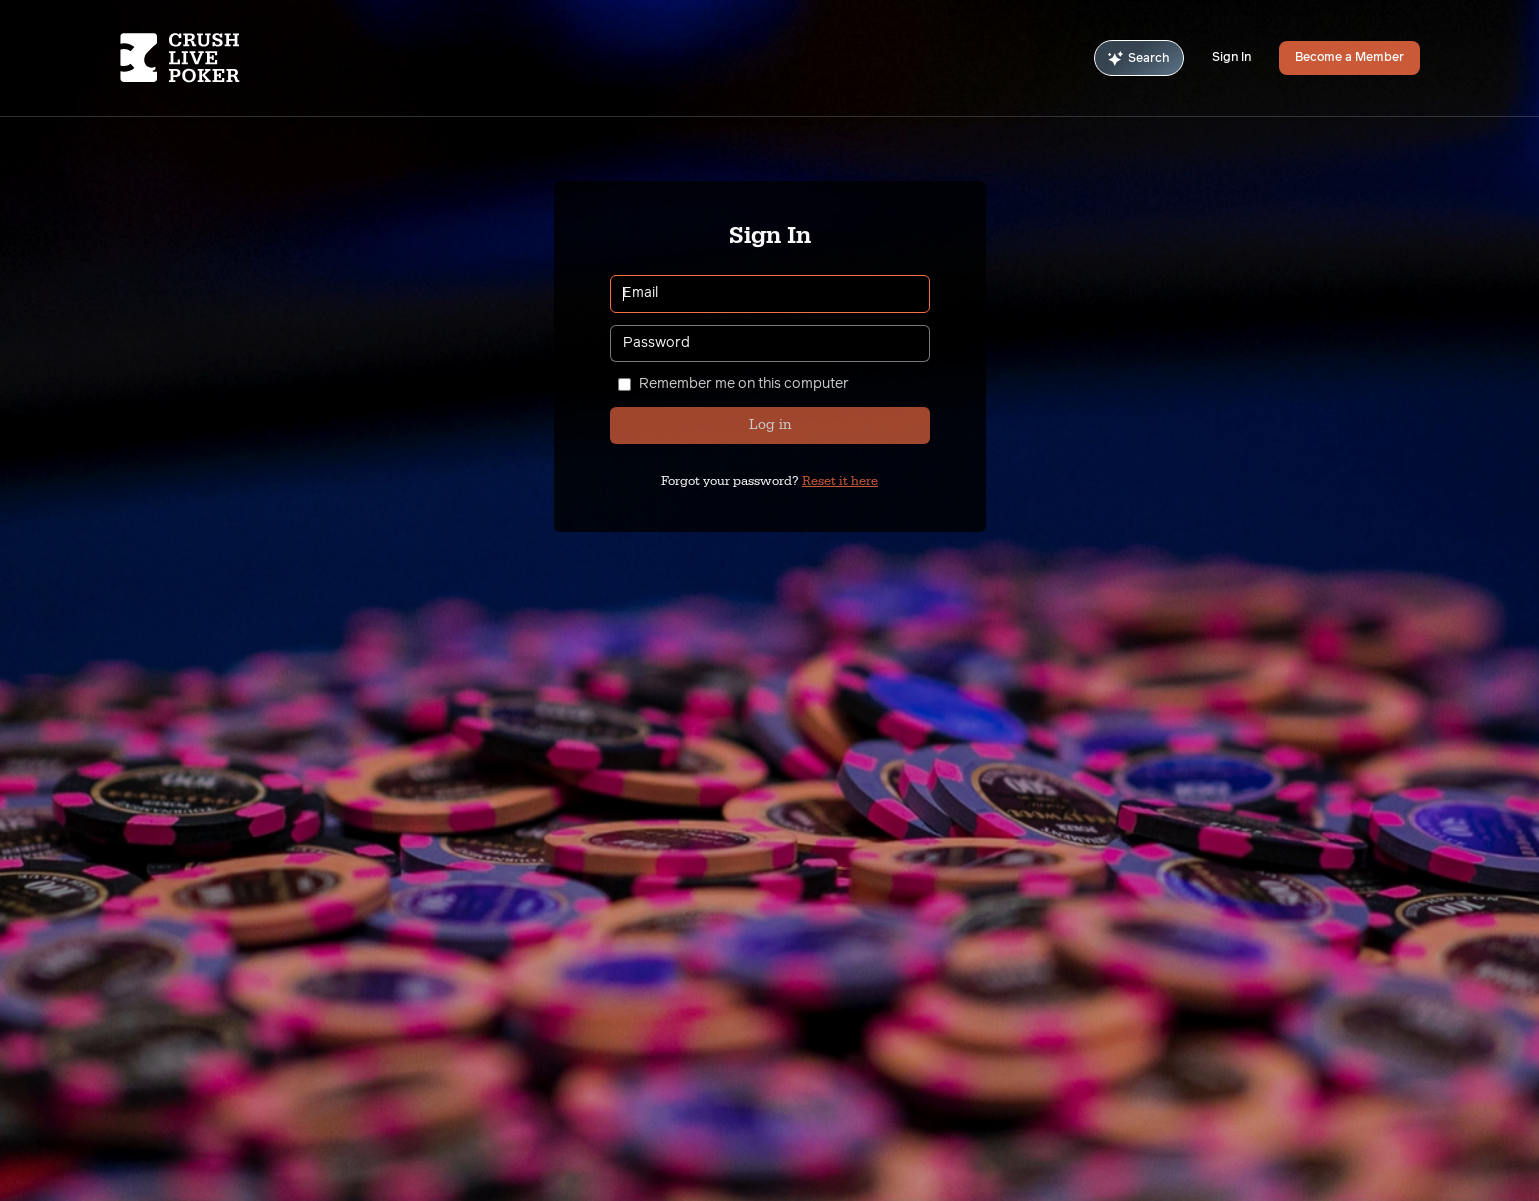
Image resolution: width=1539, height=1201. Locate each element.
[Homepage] (228, 58)
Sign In (1231, 58)
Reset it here (840, 481)
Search (1139, 58)
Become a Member (1349, 58)
